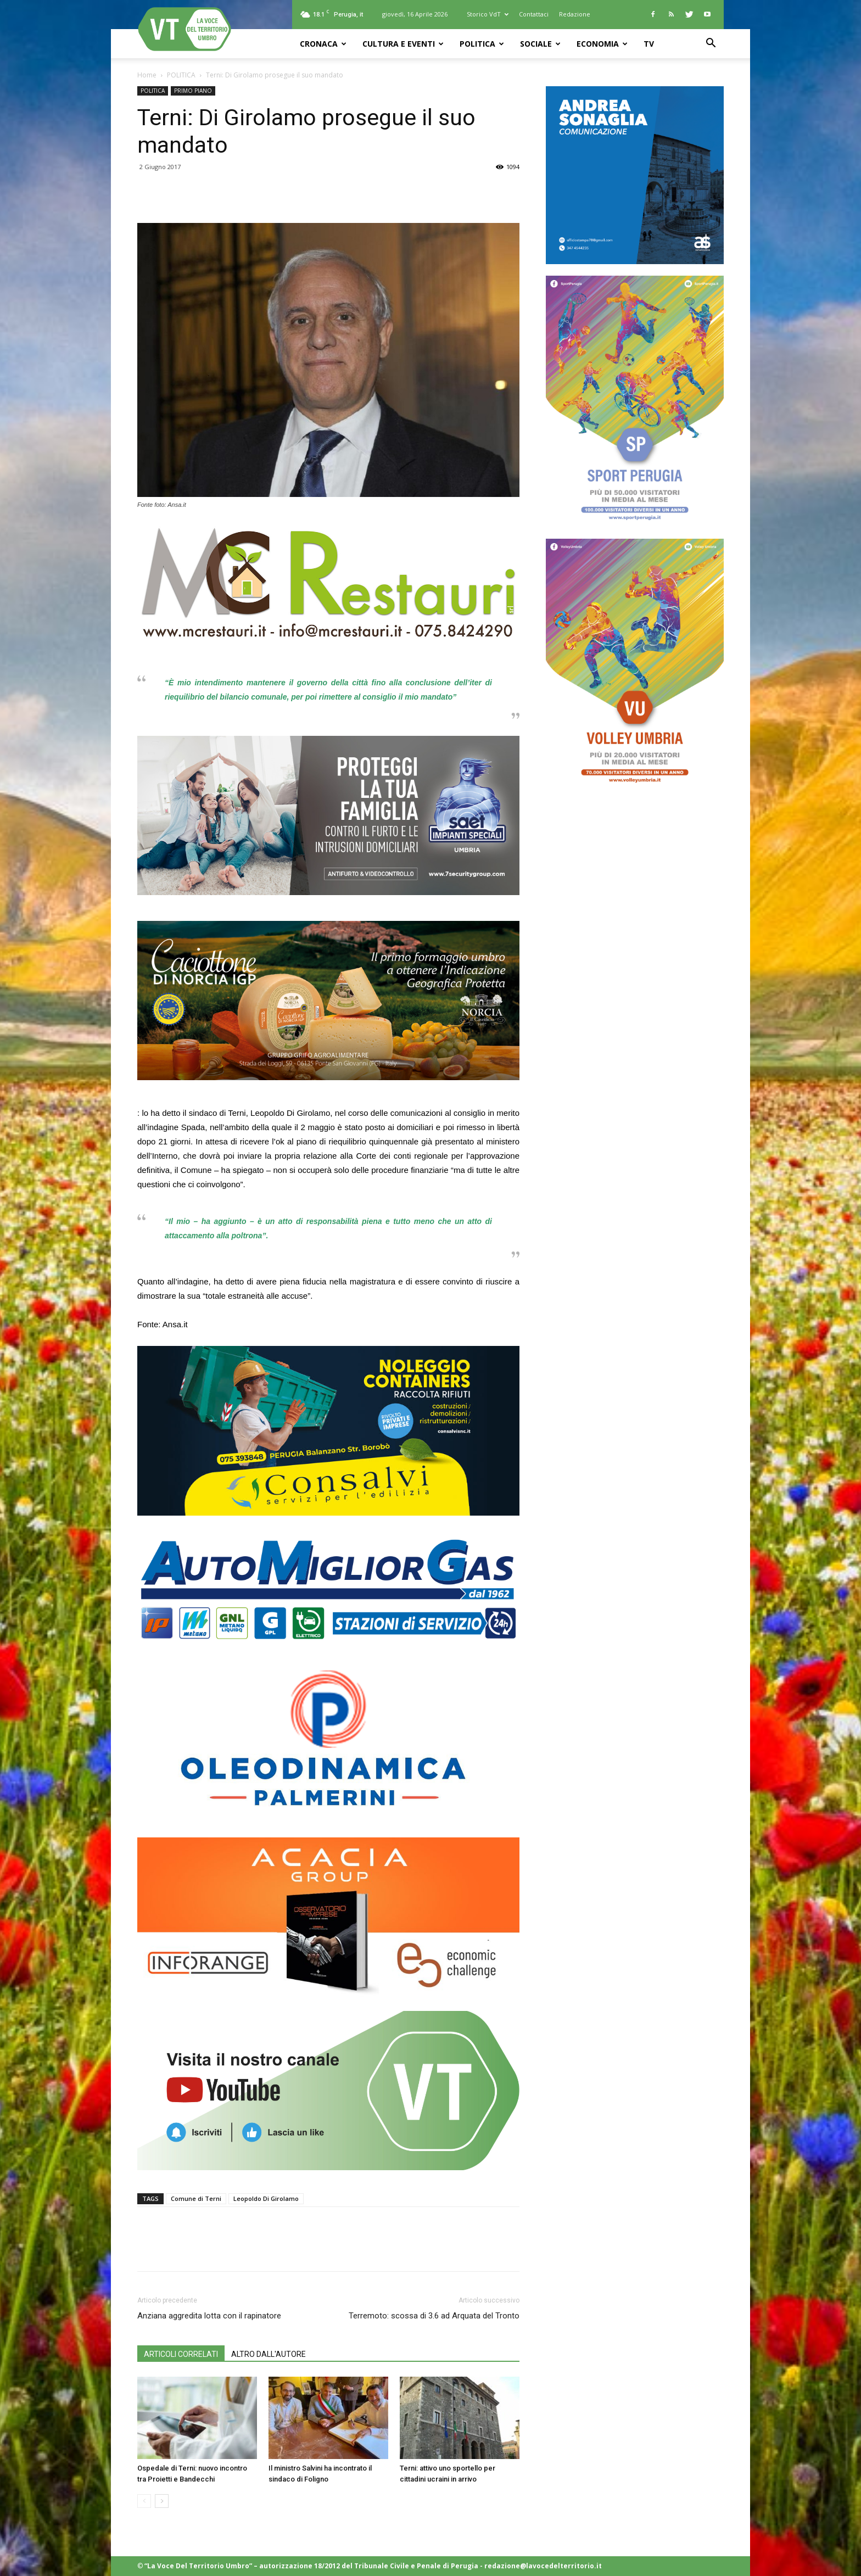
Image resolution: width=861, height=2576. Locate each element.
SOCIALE (540, 43)
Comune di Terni (196, 2198)
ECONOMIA (602, 43)
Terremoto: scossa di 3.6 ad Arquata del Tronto (434, 2316)
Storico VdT (487, 14)
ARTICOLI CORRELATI (181, 2354)
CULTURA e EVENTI (403, 43)
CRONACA (323, 43)
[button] (710, 44)
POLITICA (482, 43)
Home (146, 75)
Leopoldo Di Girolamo (266, 2198)
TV (649, 43)
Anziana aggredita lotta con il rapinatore (209, 2316)
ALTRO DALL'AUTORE (268, 2354)
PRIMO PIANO (193, 90)
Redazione (574, 14)
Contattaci (534, 14)
